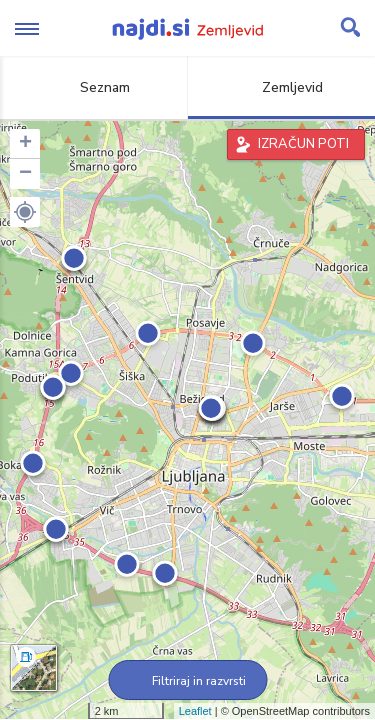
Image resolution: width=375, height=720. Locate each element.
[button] (25, 212)
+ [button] (25, 144)
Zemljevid (281, 87)
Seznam (93, 87)
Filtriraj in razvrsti (187, 681)
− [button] (25, 174)
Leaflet (195, 711)
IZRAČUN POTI (303, 144)
